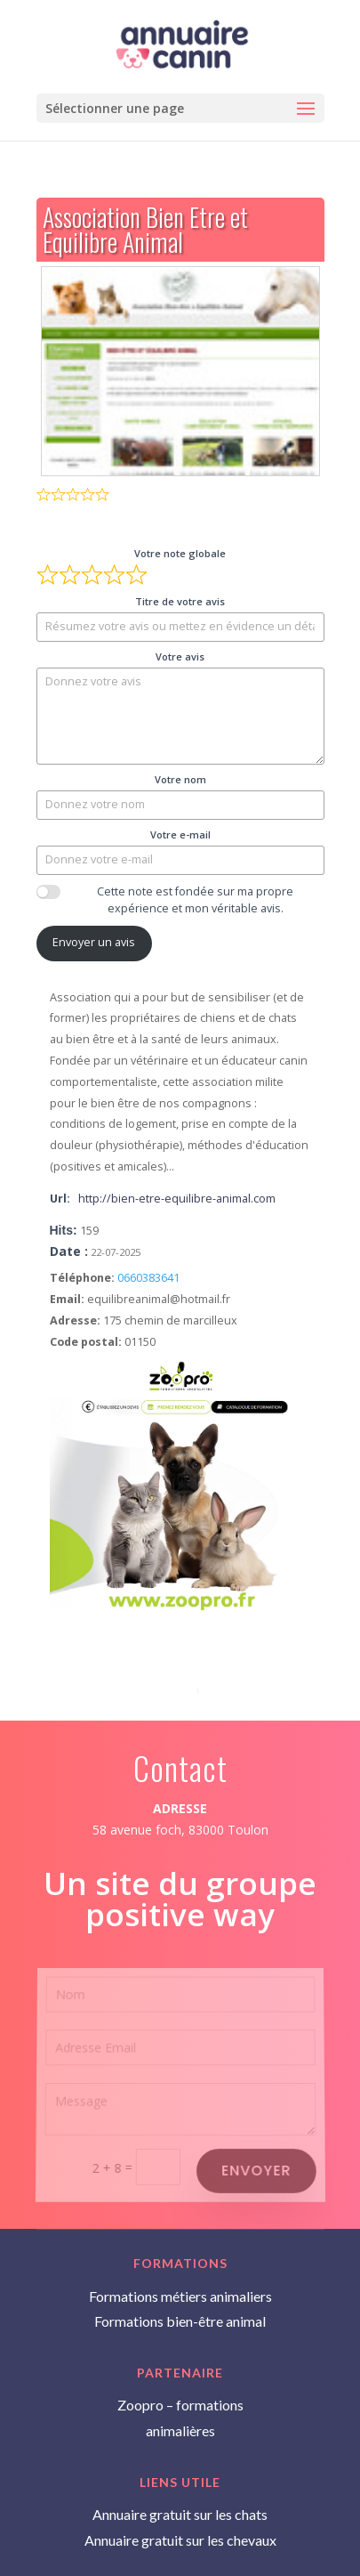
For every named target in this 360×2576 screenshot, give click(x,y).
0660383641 (148, 1277)
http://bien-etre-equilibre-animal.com (177, 1198)
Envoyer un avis (93, 942)
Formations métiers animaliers (180, 2296)
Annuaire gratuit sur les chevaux (180, 2539)
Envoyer (256, 2169)
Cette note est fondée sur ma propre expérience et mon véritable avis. (195, 900)
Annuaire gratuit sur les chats (180, 2514)
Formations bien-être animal (180, 2321)
